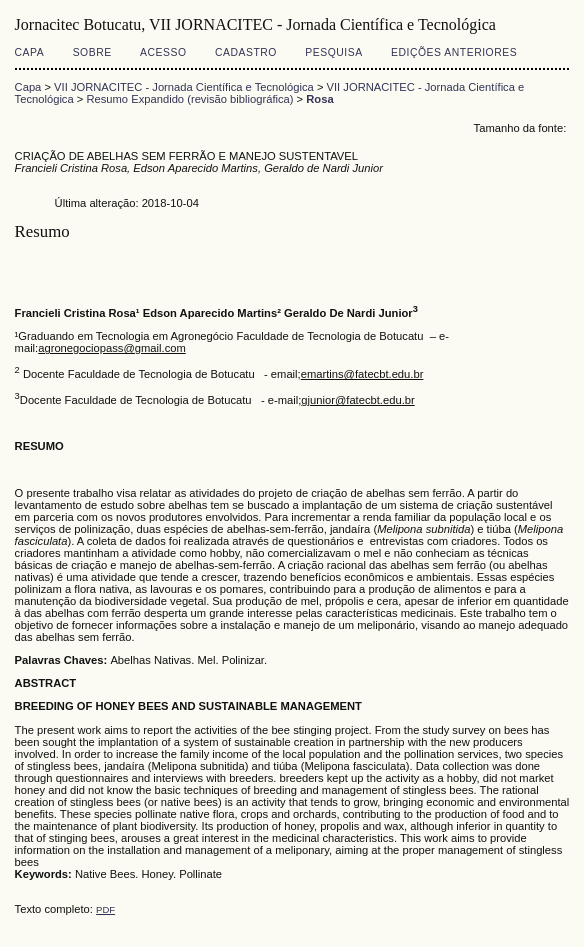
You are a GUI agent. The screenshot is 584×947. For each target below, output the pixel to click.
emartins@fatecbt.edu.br (362, 374)
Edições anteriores (454, 52)
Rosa (319, 99)
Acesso (163, 52)
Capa (30, 52)
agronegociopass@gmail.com (112, 348)
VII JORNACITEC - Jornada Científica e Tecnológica (184, 87)
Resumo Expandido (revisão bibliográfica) (189, 99)
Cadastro (246, 52)
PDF (105, 909)
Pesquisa (333, 52)
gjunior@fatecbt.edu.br (357, 400)
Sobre (92, 52)
